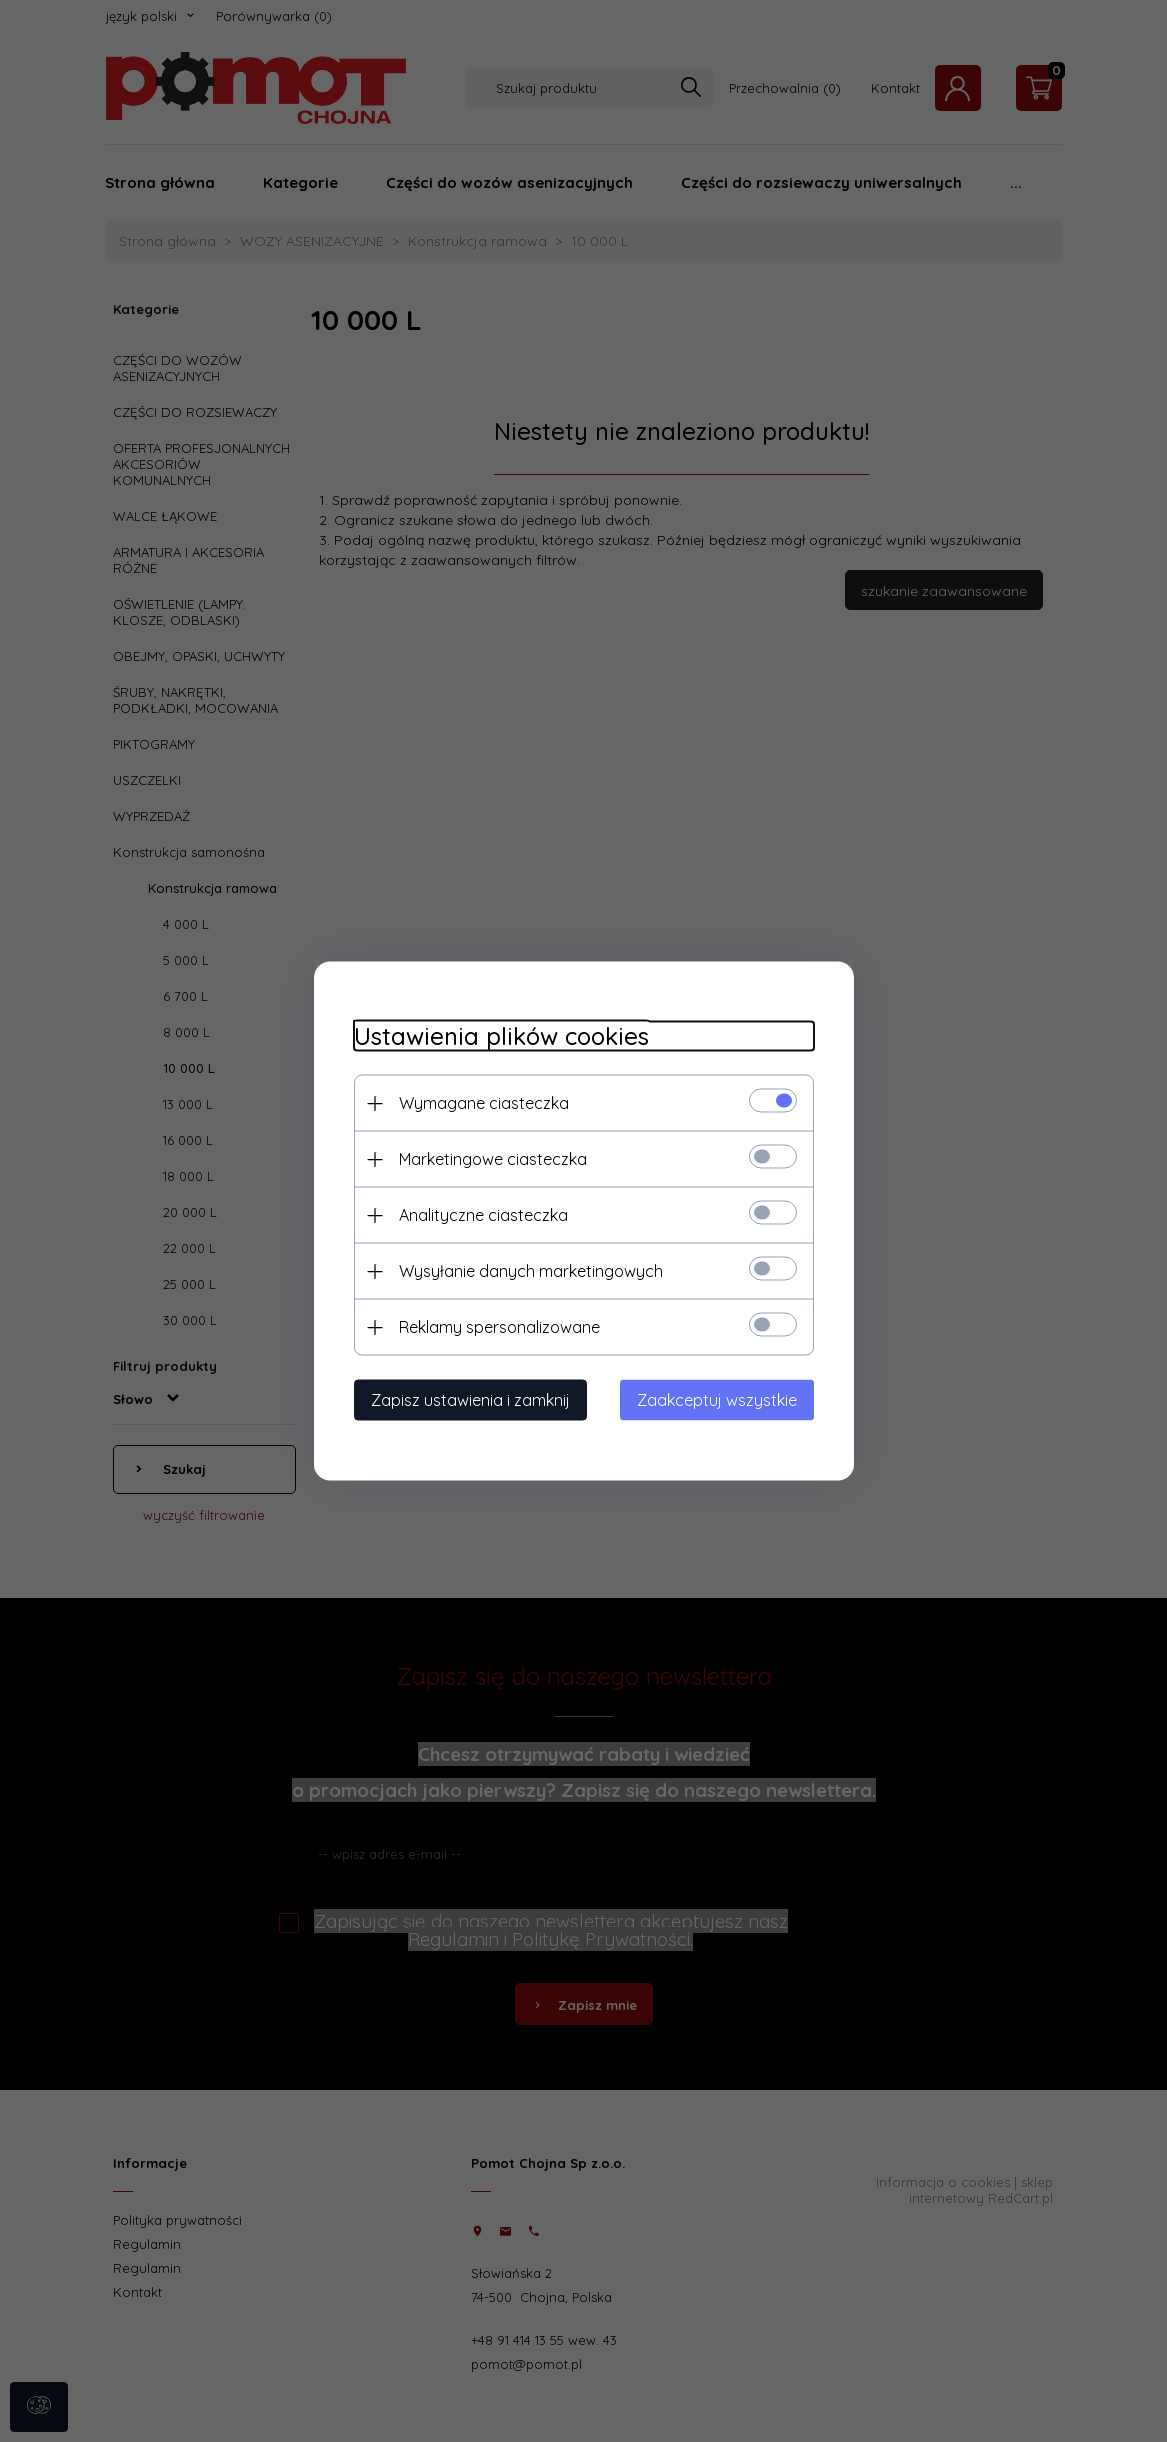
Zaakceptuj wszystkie (717, 1400)
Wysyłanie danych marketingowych (531, 1271)
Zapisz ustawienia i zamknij (470, 1400)
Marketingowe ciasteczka (493, 1159)
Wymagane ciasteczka (484, 1103)
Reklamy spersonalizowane (499, 1327)
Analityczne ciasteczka (483, 1215)
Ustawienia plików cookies (501, 1036)
